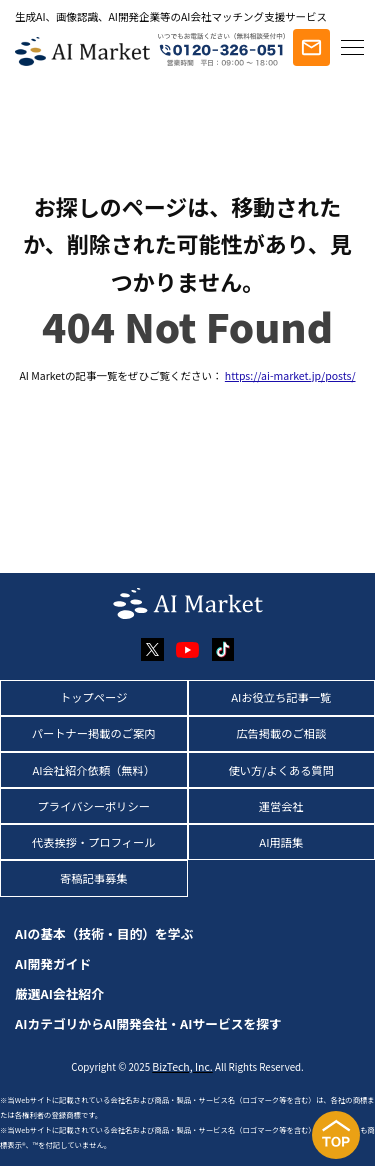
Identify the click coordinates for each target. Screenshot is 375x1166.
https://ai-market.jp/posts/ (290, 375)
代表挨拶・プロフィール (94, 842)
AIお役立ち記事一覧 (281, 697)
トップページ (93, 697)
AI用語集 (281, 842)
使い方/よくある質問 (281, 770)
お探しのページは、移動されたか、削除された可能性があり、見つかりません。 (187, 243)
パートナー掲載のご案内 (94, 733)
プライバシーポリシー (94, 806)
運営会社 (281, 806)
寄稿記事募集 (94, 878)
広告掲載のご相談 (281, 733)
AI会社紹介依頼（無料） (93, 770)
